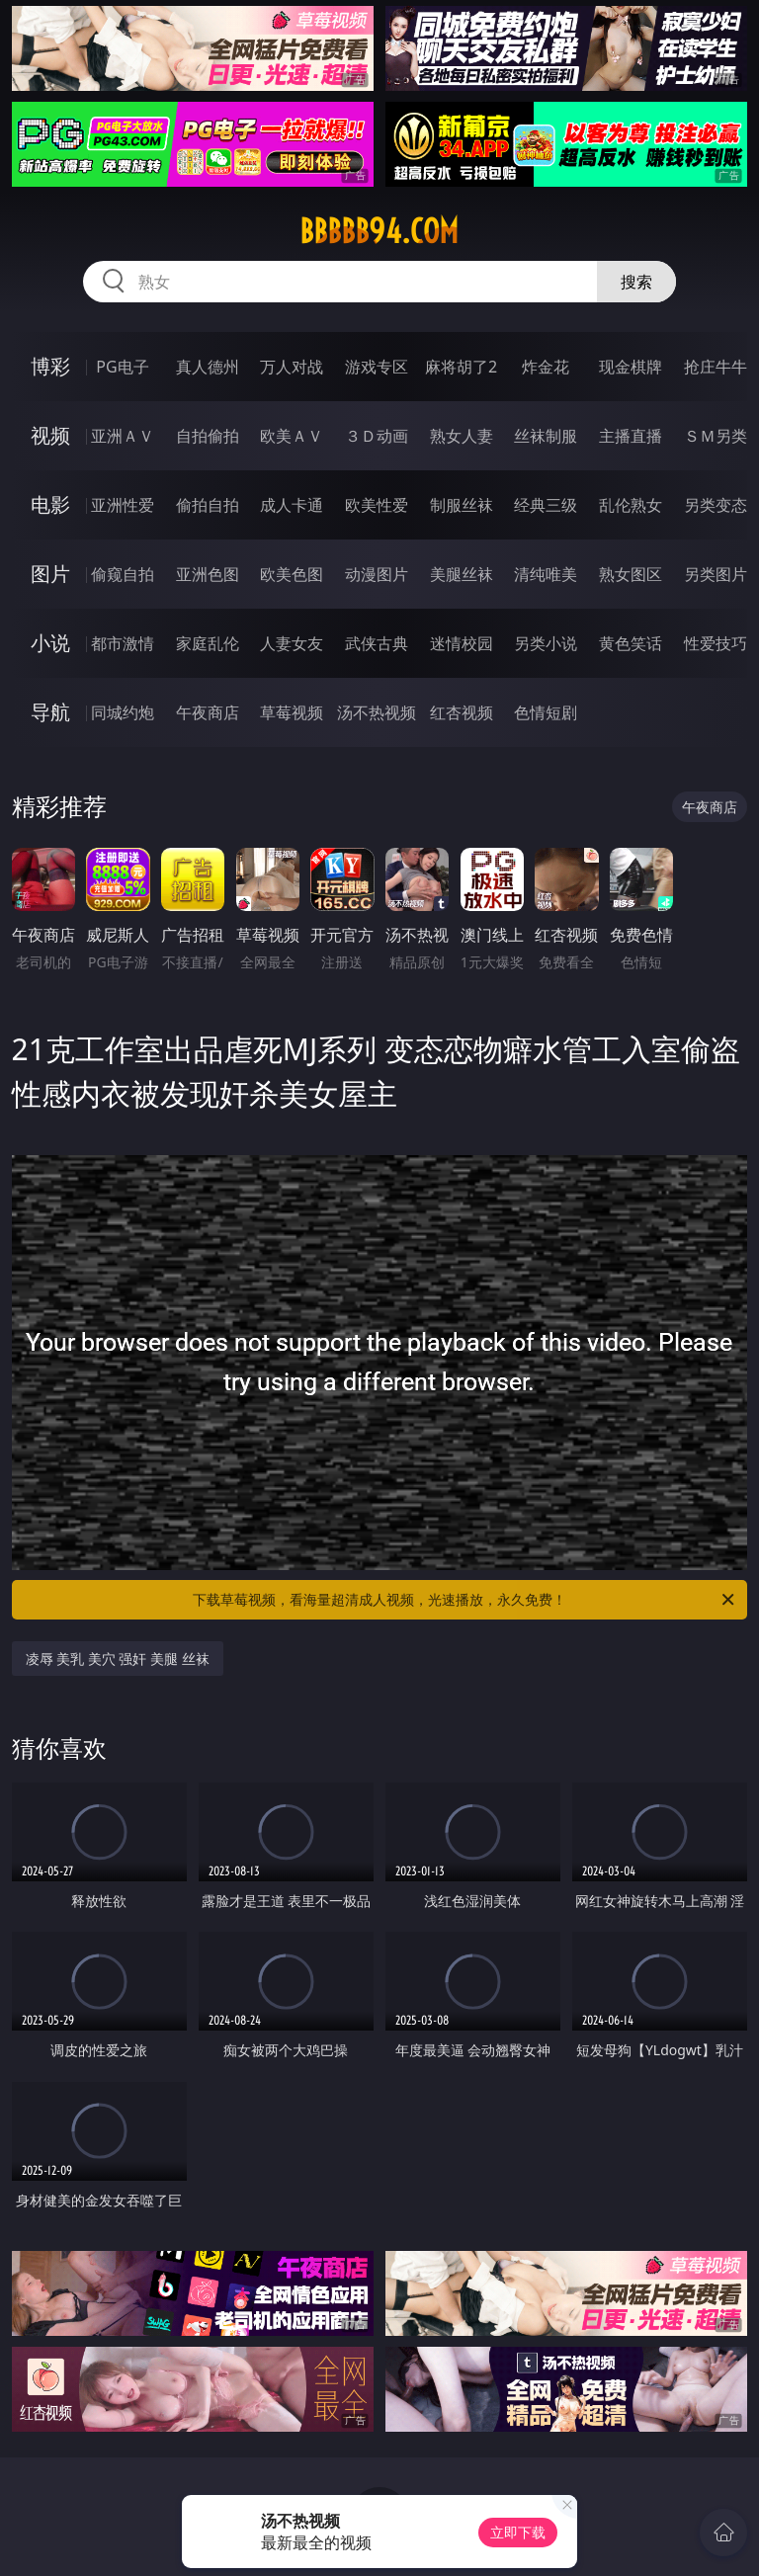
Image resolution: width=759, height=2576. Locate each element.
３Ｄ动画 (376, 436)
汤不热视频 (376, 712)
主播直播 (630, 436)
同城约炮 (122, 712)
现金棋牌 (630, 366)
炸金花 (545, 366)
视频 (50, 435)
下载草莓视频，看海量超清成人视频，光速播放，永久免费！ (465, 1600)
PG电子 (122, 366)
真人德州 (207, 366)
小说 (50, 642)
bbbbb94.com (379, 231)
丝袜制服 (545, 436)
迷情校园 (461, 643)
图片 (50, 573)
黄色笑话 (630, 643)
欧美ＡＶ (291, 436)
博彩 (50, 366)
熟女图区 (630, 574)
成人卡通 (291, 505)
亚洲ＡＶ (122, 436)
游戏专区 (376, 366)
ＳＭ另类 (715, 436)
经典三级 (545, 505)
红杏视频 (461, 712)
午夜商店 (207, 712)
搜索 (636, 281)
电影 (50, 504)
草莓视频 (291, 712)
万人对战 (291, 366)
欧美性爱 (376, 505)
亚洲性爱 (122, 505)
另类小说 (545, 643)
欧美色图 (291, 574)
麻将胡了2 (461, 366)
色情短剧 (545, 712)
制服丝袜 (461, 505)
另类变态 (715, 505)
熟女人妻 (461, 436)
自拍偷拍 (207, 436)
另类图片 (715, 574)
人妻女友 (291, 643)
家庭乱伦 (207, 643)
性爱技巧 (715, 643)
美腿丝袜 (461, 574)
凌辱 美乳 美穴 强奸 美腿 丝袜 (118, 1658)
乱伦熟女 (630, 505)
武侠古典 (376, 643)
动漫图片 (376, 574)
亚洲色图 (207, 574)
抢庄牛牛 (715, 366)
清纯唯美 (545, 574)
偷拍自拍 (207, 505)
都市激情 (122, 643)
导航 (50, 712)
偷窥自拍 (122, 574)
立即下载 (518, 2532)
